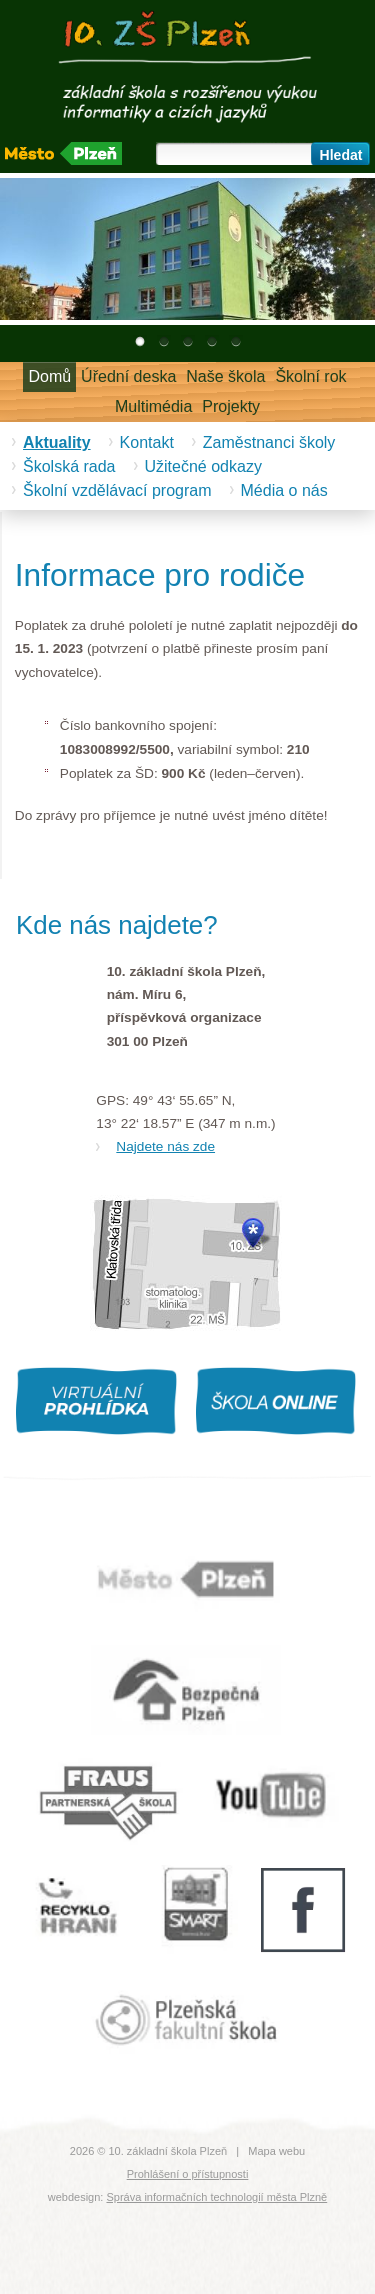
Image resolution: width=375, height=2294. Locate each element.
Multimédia (153, 406)
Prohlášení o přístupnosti (188, 2174)
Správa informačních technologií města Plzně (216, 2197)
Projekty (231, 406)
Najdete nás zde (165, 1146)
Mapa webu (276, 2151)
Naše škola (225, 376)
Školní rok (310, 376)
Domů (49, 376)
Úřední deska (128, 376)
